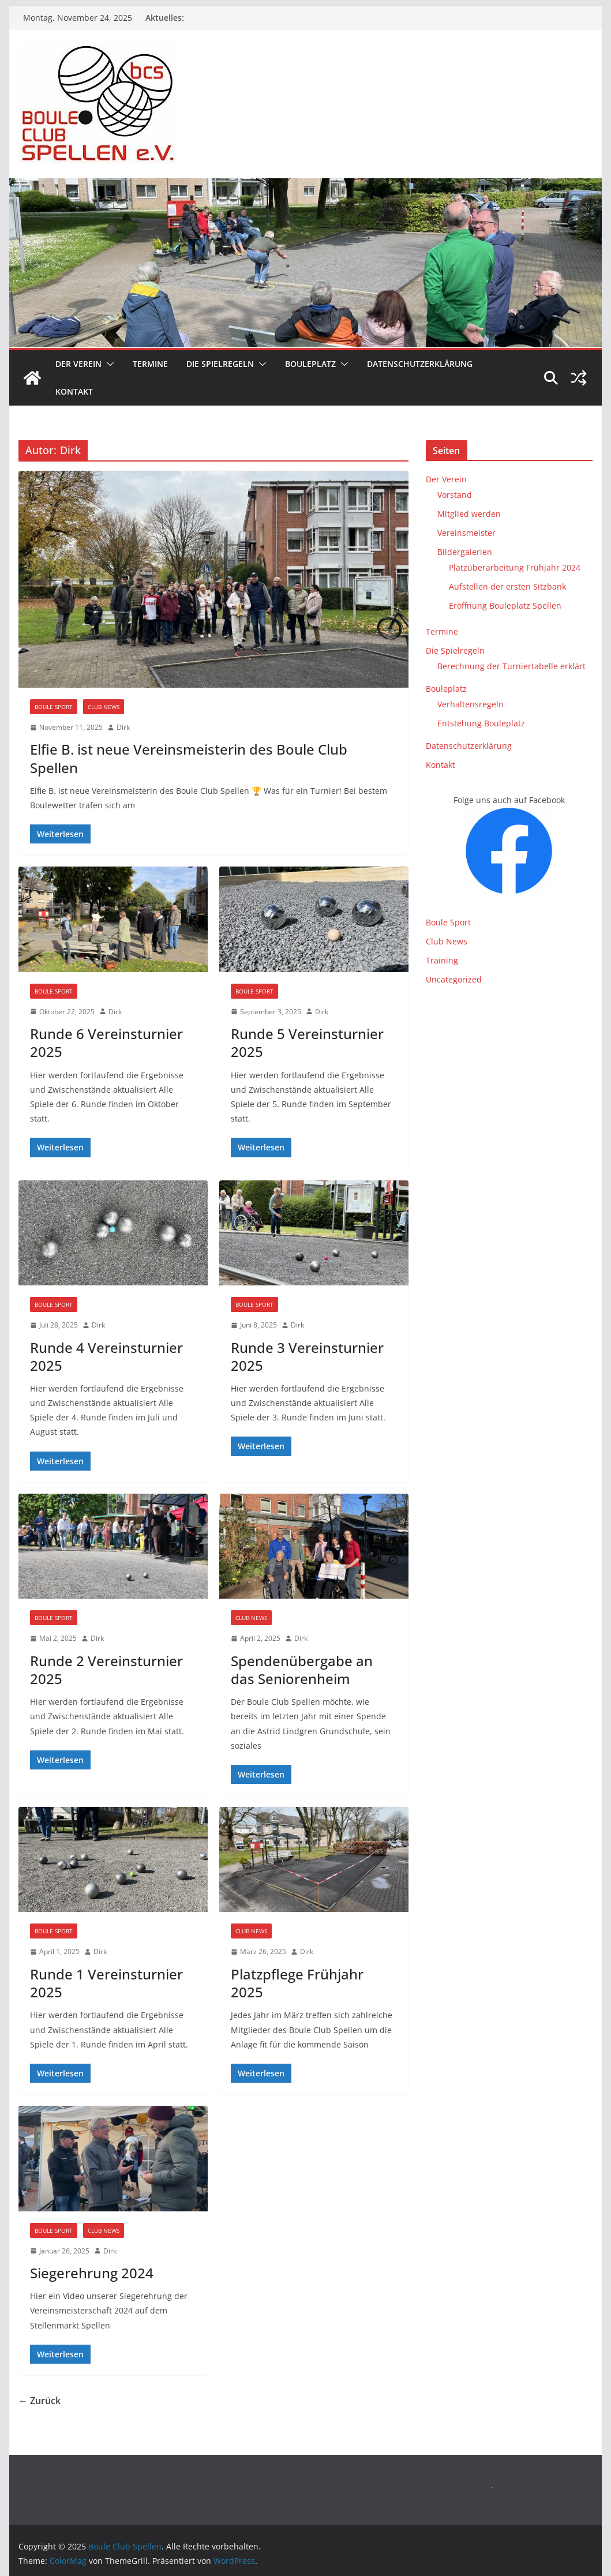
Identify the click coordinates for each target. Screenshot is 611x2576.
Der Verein (78, 363)
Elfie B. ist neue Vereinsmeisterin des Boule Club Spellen (188, 758)
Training (442, 960)
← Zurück (39, 2400)
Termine (150, 363)
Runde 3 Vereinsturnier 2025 (307, 1356)
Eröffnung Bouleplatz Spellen (505, 605)
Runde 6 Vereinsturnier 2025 (106, 1042)
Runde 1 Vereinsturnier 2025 (106, 1982)
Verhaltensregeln (470, 704)
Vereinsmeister (466, 532)
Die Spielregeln (220, 363)
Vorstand (454, 494)
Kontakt (74, 391)
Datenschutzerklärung (420, 363)
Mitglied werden (469, 513)
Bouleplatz (310, 363)
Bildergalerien (464, 551)
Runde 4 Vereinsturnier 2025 (106, 1356)
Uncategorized (454, 979)
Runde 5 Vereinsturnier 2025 (307, 1042)
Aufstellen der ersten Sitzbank (507, 586)
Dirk (123, 727)
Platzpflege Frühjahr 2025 (297, 1982)
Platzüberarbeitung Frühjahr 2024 (514, 567)
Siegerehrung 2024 (91, 2272)
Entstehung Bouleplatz (481, 723)
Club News (103, 707)
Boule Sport (54, 707)
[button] (108, 364)
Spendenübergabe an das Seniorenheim (302, 1669)
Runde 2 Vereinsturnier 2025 (106, 1669)
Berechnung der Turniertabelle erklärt (511, 666)
